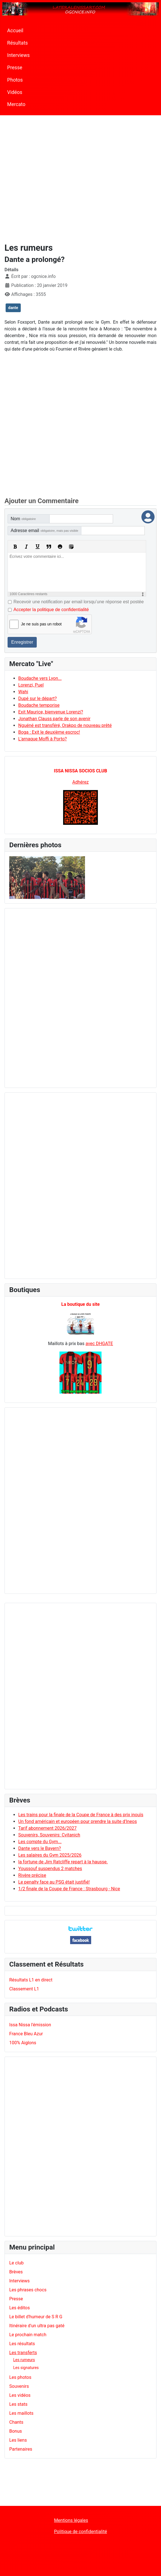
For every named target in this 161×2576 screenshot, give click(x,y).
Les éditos (19, 2307)
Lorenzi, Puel (31, 685)
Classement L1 (24, 1989)
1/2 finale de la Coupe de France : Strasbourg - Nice (69, 1888)
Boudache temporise (38, 705)
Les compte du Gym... (40, 1841)
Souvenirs (19, 2386)
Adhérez (80, 782)
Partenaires (20, 2449)
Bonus (15, 2431)
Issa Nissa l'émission (30, 2024)
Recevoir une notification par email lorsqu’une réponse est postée (78, 601)
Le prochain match (27, 2334)
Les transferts (23, 2352)
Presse (14, 67)
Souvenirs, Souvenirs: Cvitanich (49, 1835)
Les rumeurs (24, 2360)
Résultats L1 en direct (30, 1980)
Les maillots (21, 2413)
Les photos (20, 2377)
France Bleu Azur (26, 2033)
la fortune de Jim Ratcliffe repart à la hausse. (63, 1861)
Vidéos (14, 92)
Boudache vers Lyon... (40, 678)
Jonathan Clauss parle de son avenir (54, 718)
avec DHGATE (99, 1343)
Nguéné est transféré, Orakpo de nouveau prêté (65, 725)
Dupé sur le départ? (37, 698)
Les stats (18, 2404)
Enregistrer (22, 642)
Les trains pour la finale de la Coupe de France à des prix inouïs (80, 1814)
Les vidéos (20, 2395)
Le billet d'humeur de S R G (35, 2316)
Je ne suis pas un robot (41, 624)
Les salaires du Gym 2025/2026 (50, 1855)
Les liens (18, 2440)
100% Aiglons (22, 2042)
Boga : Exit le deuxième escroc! (49, 732)
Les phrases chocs (28, 2289)
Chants (16, 2422)
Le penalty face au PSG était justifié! (54, 1882)
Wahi (23, 691)
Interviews (18, 55)
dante (13, 307)
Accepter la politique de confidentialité (51, 609)
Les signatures (26, 2367)
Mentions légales (71, 2520)
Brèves (16, 2272)
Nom (23, 518)
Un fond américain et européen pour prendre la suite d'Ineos (77, 1821)
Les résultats (22, 2343)
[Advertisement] (59, 177)
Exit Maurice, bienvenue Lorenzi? (50, 712)
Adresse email (44, 530)
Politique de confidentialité (80, 2531)
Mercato (16, 104)
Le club (16, 2263)
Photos (15, 80)
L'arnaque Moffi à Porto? (42, 739)
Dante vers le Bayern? (39, 1848)
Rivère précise (32, 1875)
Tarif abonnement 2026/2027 (47, 1828)
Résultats (17, 43)
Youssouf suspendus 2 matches (50, 1868)
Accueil (15, 30)
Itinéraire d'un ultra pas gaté (37, 2325)
